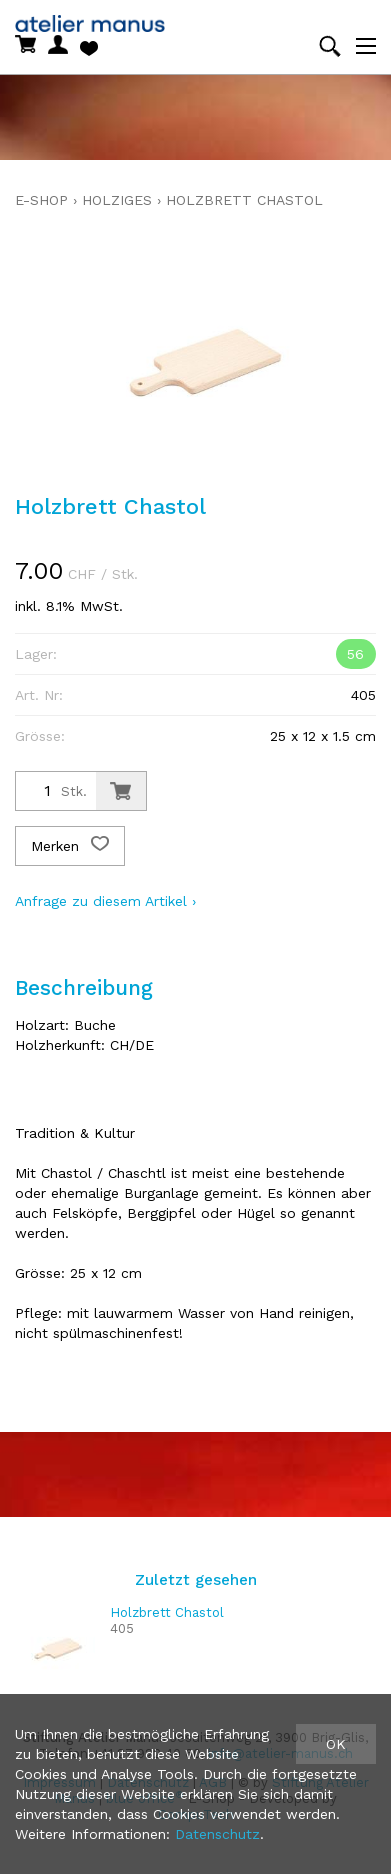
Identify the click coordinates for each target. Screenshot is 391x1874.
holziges (117, 200)
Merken (70, 846)
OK (336, 1744)
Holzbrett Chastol (244, 200)
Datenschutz (217, 1834)
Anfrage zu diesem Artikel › (105, 901)
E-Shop (41, 200)
